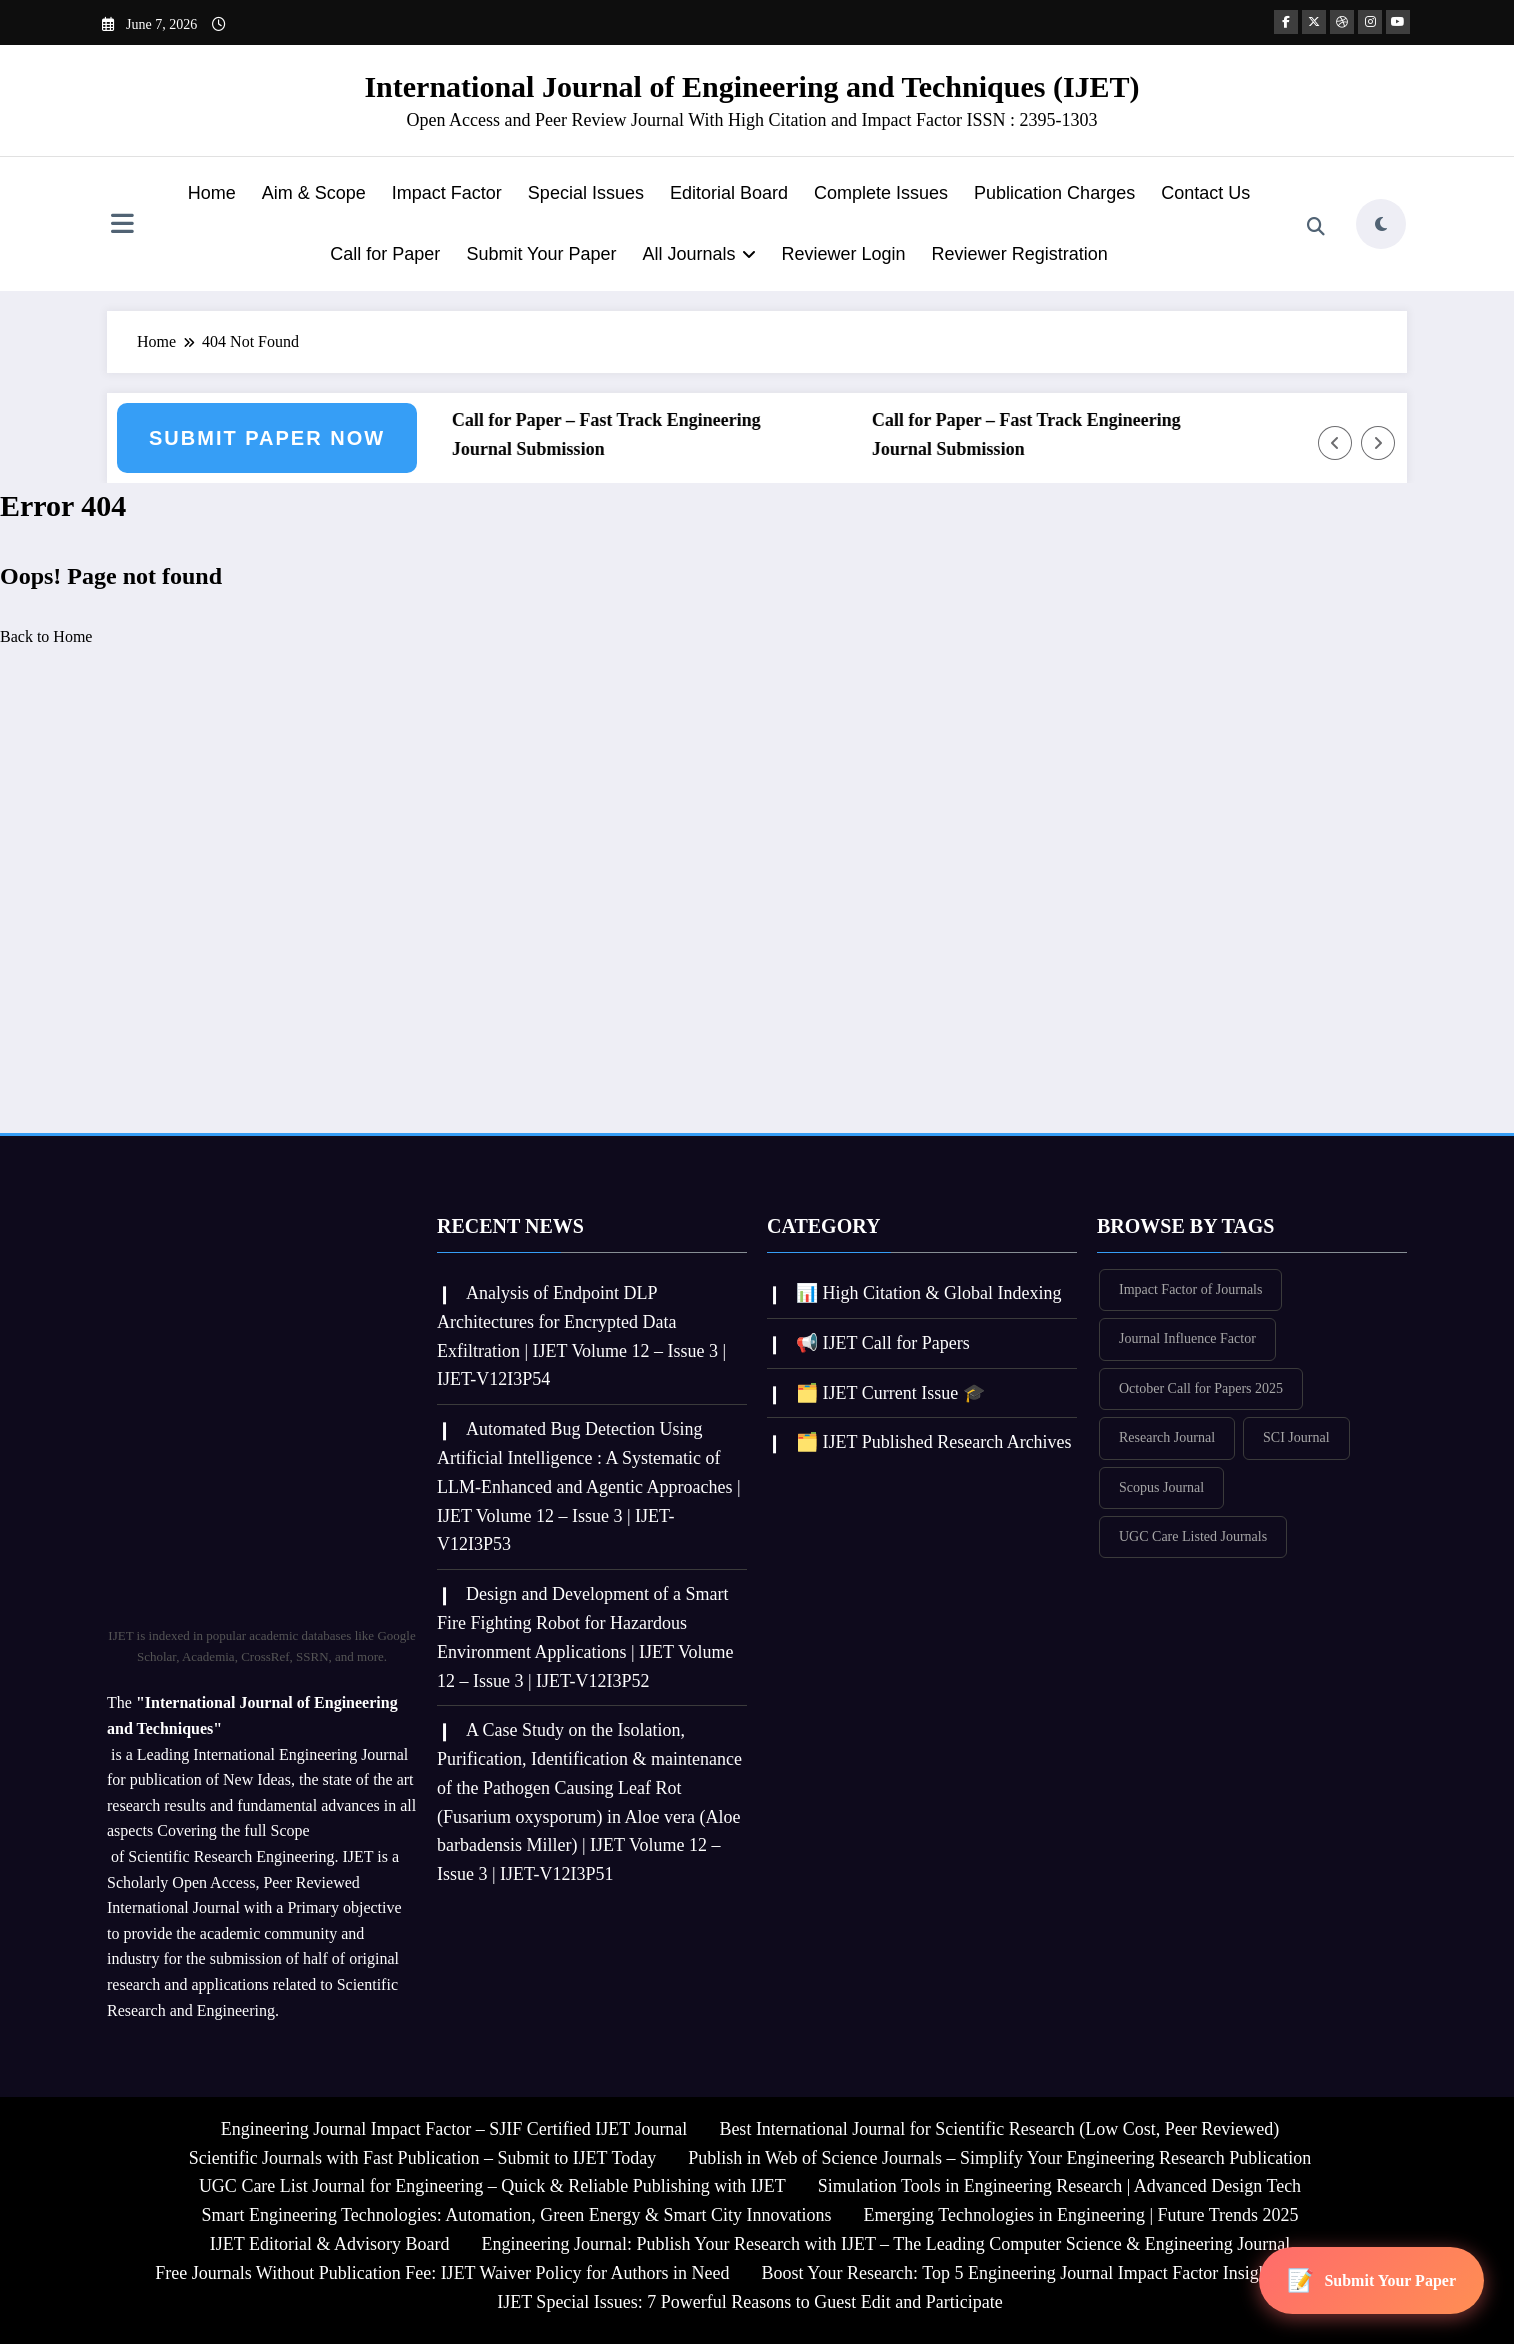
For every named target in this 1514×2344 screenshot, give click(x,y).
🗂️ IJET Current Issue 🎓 (890, 1393)
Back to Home (46, 636)
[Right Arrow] (1378, 443)
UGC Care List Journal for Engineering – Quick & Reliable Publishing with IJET (492, 2186)
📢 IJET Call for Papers (883, 1343)
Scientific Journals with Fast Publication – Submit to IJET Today (423, 2158)
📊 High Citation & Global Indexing (928, 1293)
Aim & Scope (314, 193)
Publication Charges (1054, 193)
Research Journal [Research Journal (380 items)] (1167, 1437)
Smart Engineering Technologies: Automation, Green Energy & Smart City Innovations (516, 2215)
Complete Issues (881, 193)
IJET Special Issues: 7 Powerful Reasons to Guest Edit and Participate (750, 2302)
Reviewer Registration (1020, 254)
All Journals (698, 254)
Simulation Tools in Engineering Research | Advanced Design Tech (1059, 2186)
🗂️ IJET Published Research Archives (934, 1442)
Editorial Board (729, 193)
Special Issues (586, 193)
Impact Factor (447, 193)
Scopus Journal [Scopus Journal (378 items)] (1161, 1487)
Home (212, 193)
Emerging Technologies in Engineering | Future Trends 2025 (1080, 2215)
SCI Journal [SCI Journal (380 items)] (1296, 1437)
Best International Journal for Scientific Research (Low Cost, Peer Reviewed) (999, 2129)
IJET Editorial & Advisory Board (330, 2244)
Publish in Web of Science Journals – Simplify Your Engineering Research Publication (999, 2158)
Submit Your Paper (541, 254)
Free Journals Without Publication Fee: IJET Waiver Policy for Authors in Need (442, 2273)
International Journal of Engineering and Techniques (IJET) (751, 86)
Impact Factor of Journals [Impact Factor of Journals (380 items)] (1190, 1289)
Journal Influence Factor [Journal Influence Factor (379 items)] (1187, 1338)
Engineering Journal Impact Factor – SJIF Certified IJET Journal (454, 2129)
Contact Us (1205, 193)
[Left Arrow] (1335, 443)
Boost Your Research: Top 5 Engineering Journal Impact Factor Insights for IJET (1052, 2273)
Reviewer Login (844, 254)
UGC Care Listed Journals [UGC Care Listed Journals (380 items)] (1193, 1536)
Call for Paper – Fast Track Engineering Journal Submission (612, 434)
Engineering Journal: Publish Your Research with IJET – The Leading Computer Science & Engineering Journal (885, 2244)
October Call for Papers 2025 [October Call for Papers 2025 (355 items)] (1201, 1388)
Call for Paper (385, 254)
